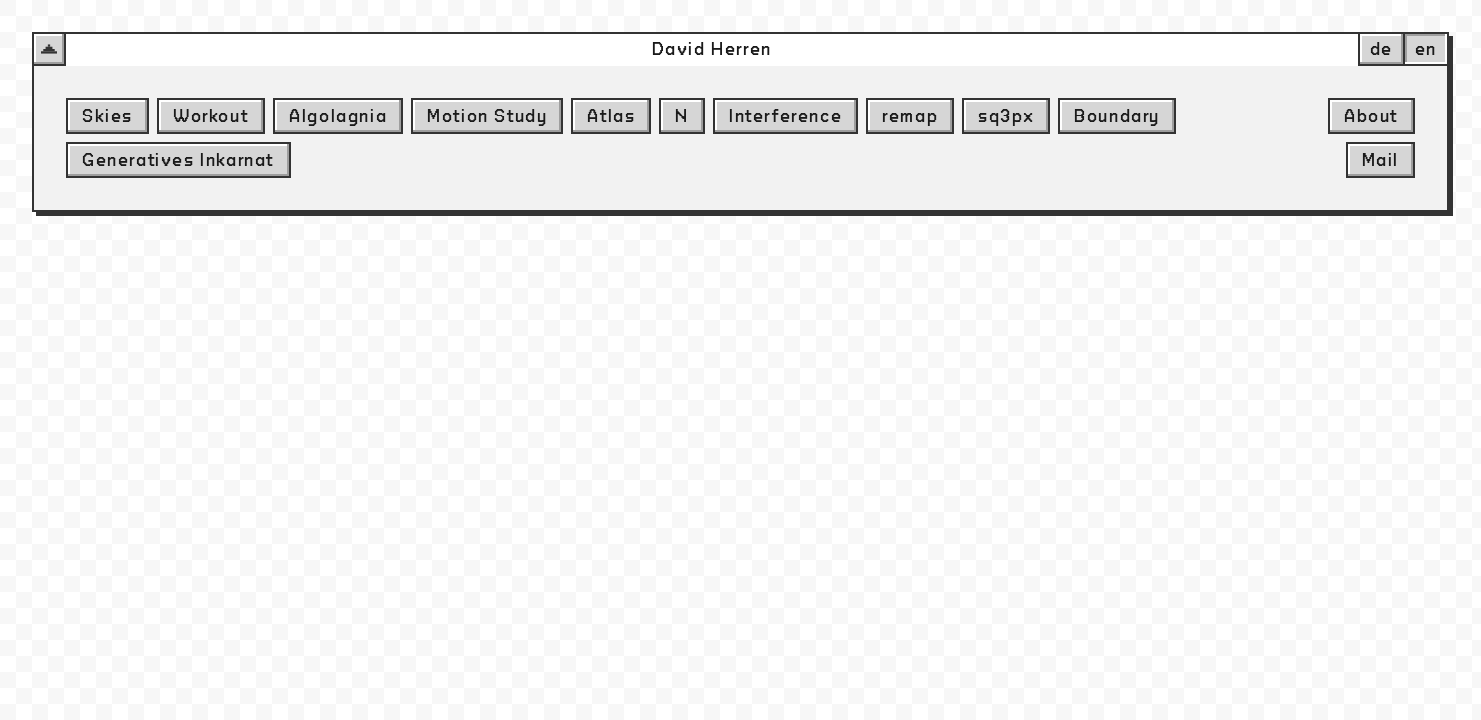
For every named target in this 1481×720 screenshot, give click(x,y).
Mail (1380, 160)
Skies (107, 116)
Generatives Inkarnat (178, 160)
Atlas (611, 116)
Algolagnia (338, 116)
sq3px (1006, 116)
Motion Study (487, 116)
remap (910, 116)
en (1426, 49)
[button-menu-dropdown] (49, 49)
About (1371, 116)
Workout (211, 116)
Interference (785, 116)
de (1381, 49)
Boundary (1117, 116)
